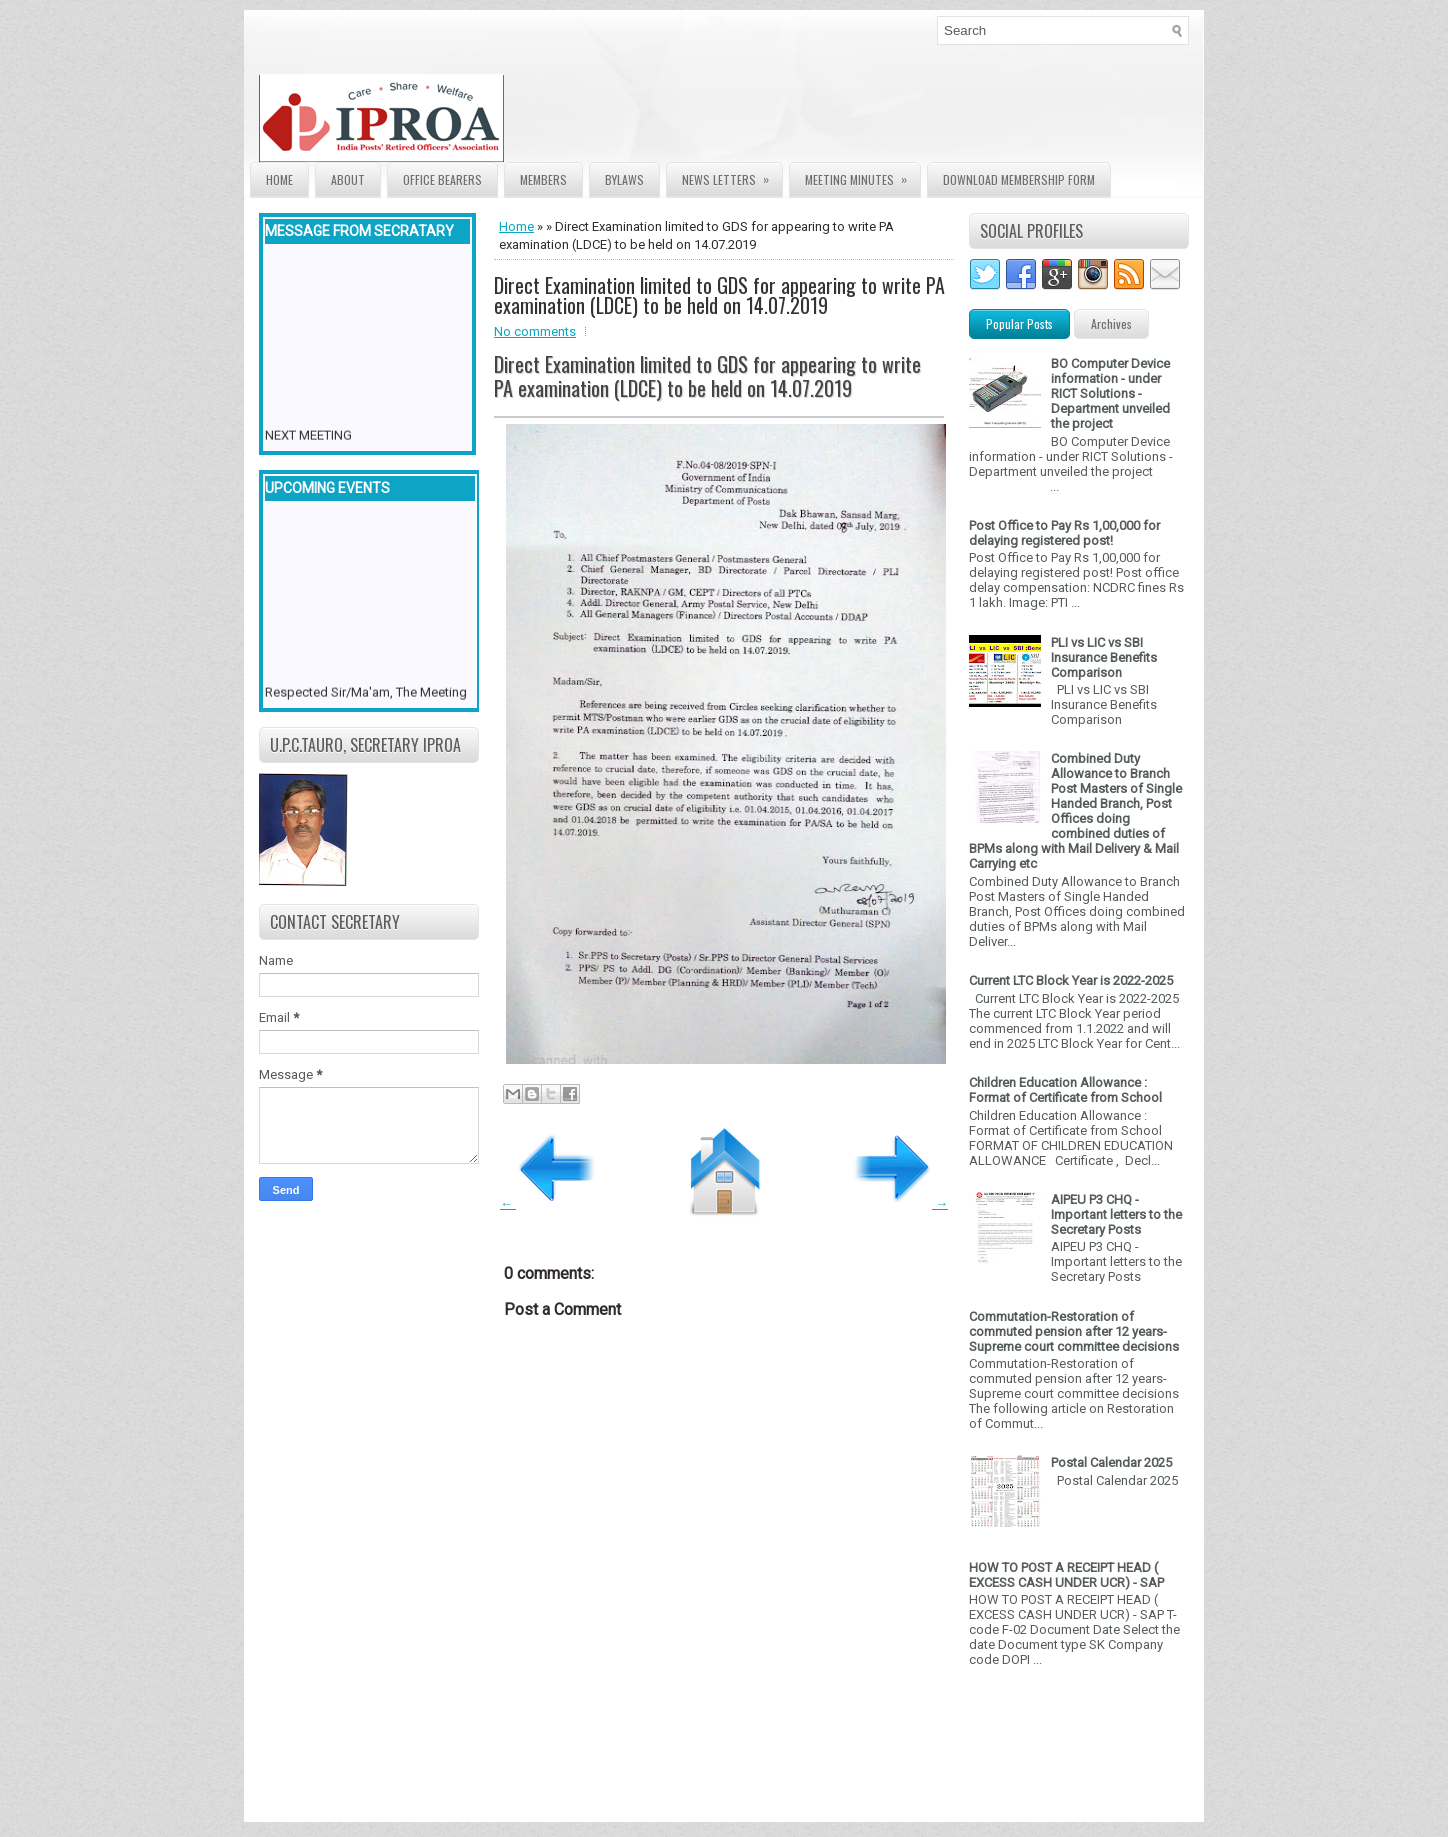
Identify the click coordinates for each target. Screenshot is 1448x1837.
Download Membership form (1019, 179)
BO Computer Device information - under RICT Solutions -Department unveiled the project (1110, 393)
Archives (1111, 323)
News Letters (732, 175)
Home (279, 179)
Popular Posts (1019, 323)
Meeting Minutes (862, 175)
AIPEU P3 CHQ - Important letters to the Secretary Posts (1116, 1214)
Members (543, 179)
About (348, 179)
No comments (535, 331)
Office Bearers (442, 179)
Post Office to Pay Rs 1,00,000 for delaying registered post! (1064, 533)
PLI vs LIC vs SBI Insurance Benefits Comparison (1104, 657)
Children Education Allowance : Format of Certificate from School (1065, 1090)
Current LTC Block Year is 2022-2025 (1071, 980)
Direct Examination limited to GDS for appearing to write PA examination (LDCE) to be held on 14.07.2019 (719, 295)
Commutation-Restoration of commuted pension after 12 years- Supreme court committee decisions (1074, 1331)
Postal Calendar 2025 (1111, 1462)
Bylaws (624, 179)
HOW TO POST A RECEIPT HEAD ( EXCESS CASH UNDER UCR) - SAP (1066, 1575)
